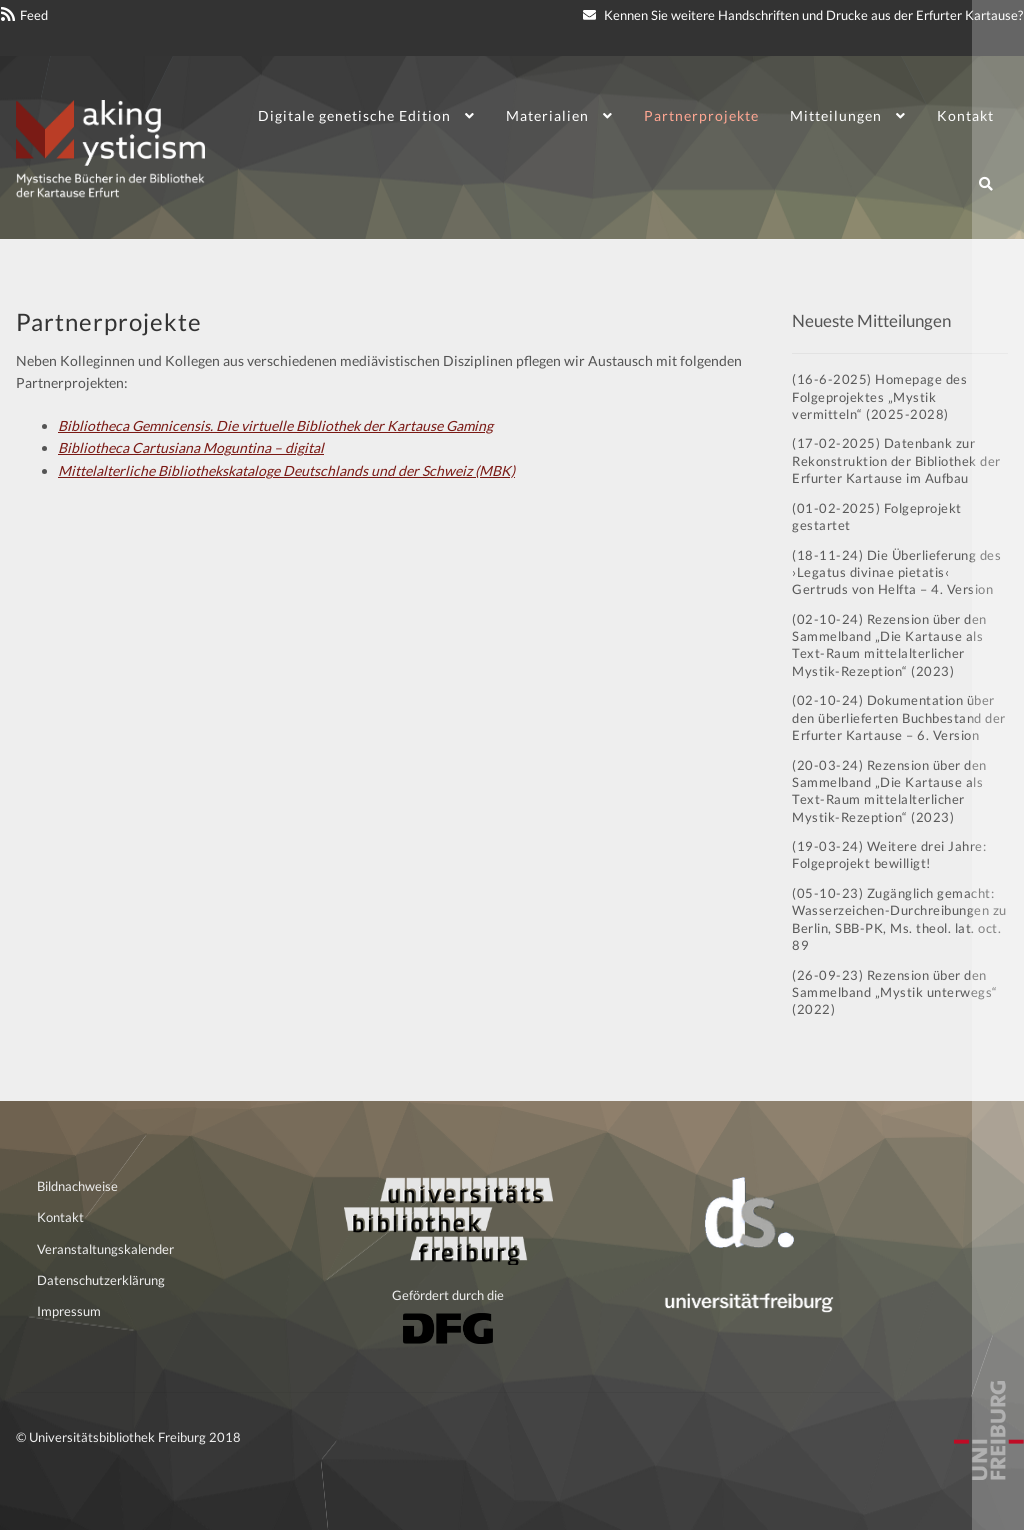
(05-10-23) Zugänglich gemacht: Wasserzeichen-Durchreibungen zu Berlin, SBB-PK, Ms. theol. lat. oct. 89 (899, 919)
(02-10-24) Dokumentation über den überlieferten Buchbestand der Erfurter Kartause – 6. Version (899, 717)
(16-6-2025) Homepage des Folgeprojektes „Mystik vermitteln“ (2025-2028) (879, 396)
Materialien (547, 115)
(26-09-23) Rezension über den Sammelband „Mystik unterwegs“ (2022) (895, 992)
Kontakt (965, 115)
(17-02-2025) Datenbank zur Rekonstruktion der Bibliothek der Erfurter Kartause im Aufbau (896, 460)
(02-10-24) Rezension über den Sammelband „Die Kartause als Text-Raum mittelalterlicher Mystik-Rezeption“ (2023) (889, 645)
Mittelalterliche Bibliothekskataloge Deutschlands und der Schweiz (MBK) (286, 470)
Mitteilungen (836, 115)
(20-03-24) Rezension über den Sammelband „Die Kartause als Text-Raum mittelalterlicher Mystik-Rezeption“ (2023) (889, 791)
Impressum (69, 1311)
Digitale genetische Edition (354, 115)
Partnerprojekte (701, 115)
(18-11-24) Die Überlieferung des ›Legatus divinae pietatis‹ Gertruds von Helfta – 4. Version (896, 572)
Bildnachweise (77, 1186)
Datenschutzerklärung (101, 1280)
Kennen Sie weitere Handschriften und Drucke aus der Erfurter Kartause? (803, 15)
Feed (34, 15)
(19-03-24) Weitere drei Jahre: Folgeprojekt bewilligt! (889, 854)
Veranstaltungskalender (105, 1249)
